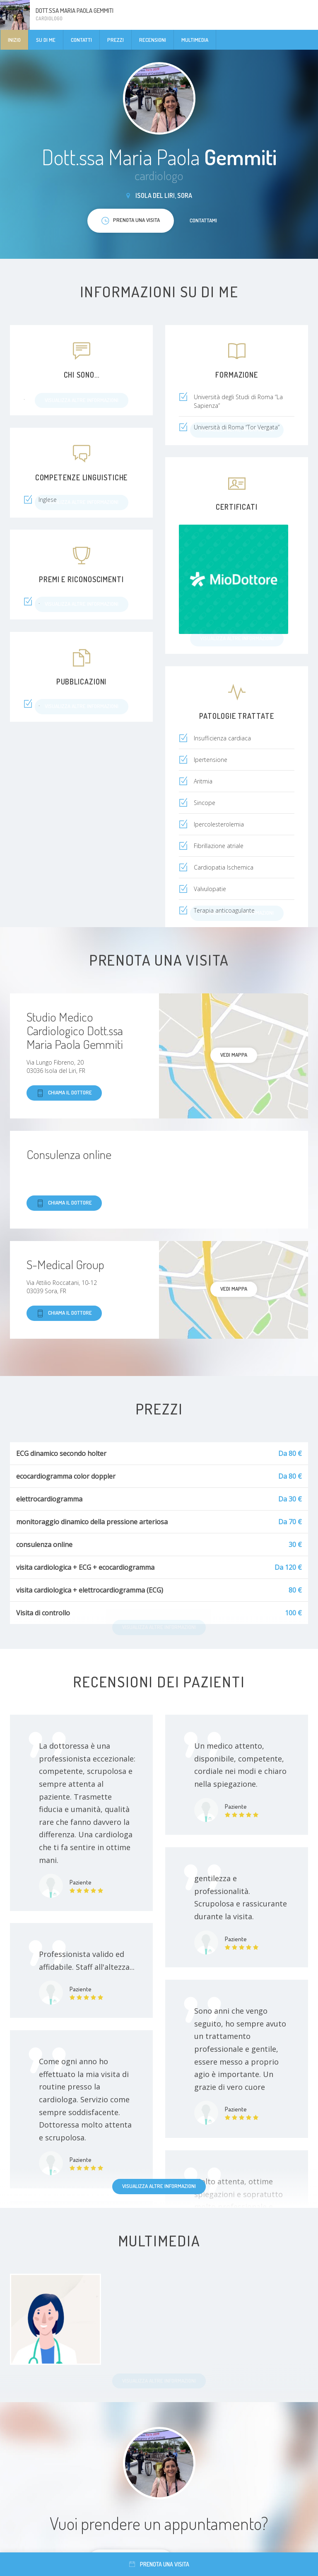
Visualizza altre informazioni (159, 2186)
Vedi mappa (233, 1054)
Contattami (203, 220)
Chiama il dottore (64, 1093)
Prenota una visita (159, 2564)
